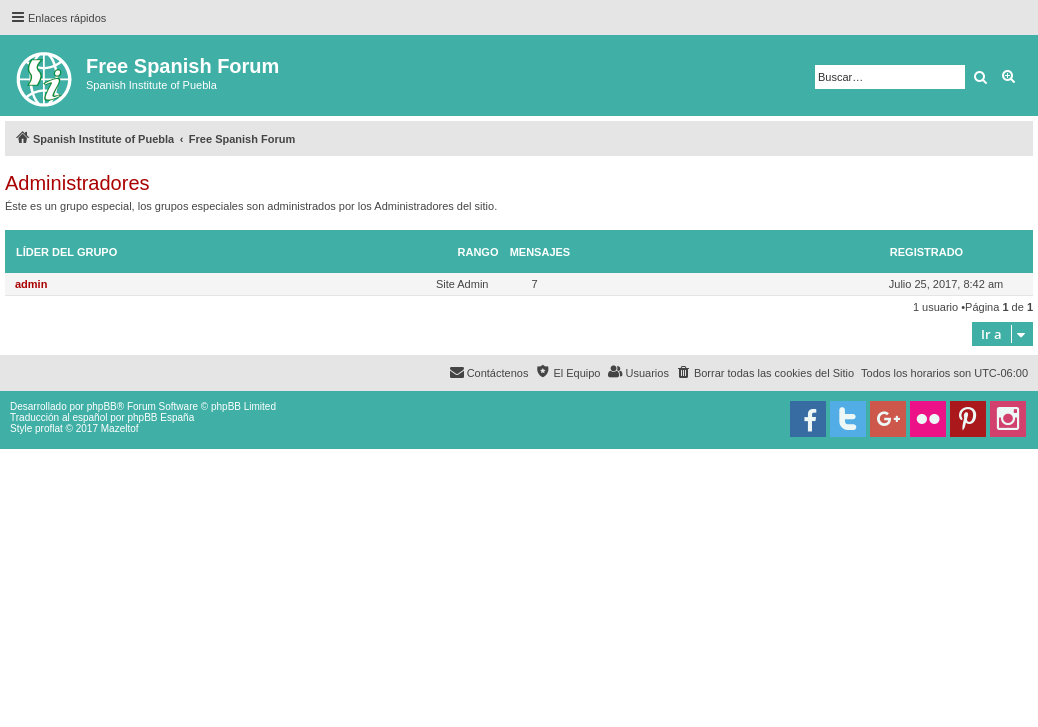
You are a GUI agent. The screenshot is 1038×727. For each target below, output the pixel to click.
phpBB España (160, 417)
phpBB (102, 406)
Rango (478, 252)
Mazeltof (120, 428)
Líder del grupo (66, 252)
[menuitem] (765, 373)
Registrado (926, 252)
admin (31, 284)
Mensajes (540, 252)
